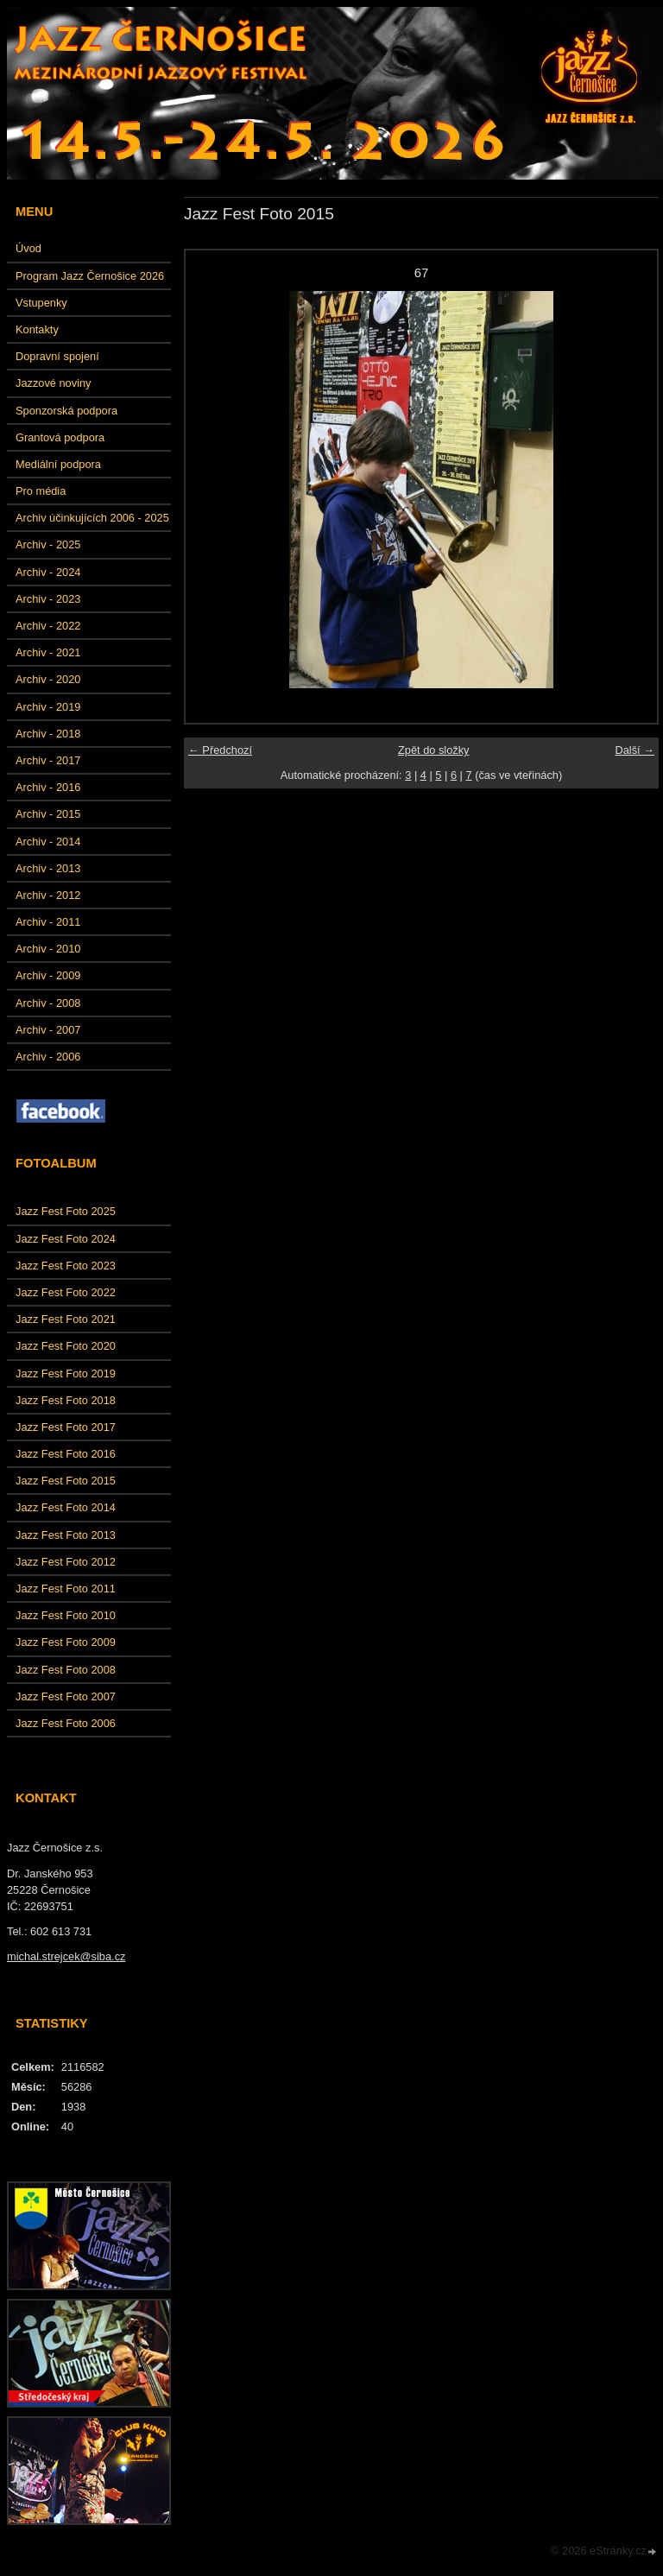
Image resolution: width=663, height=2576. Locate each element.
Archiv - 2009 (48, 975)
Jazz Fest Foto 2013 (66, 1535)
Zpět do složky (434, 750)
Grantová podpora (60, 437)
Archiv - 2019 (48, 706)
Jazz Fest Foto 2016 (66, 1453)
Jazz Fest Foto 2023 (66, 1265)
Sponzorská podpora (66, 410)
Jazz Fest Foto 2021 (66, 1319)
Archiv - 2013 (48, 868)
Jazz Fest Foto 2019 (66, 1373)
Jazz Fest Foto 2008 (66, 1669)
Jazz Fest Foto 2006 (66, 1723)
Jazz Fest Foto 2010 (66, 1615)
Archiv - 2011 (48, 921)
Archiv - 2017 (48, 760)
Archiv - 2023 (48, 598)
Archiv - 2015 (48, 813)
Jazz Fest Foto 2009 (66, 1642)
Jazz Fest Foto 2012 (66, 1561)
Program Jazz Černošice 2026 (90, 275)
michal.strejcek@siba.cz (66, 1956)
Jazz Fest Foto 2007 (66, 1696)
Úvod (28, 248)
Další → (634, 750)
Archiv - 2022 (48, 625)
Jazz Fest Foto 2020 (66, 1345)
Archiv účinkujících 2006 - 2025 (92, 517)
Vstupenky (41, 302)
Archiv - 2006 (48, 1056)
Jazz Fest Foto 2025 (66, 1211)
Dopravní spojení (57, 356)
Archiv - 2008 (48, 1003)
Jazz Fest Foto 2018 (66, 1400)
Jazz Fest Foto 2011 (66, 1588)
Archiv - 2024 (48, 572)
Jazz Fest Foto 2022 (66, 1292)
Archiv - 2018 (48, 733)
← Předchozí (220, 750)
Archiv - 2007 (48, 1029)
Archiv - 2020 (48, 679)
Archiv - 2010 (48, 948)
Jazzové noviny (54, 383)
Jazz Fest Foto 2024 (66, 1238)
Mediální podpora (58, 464)
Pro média (41, 490)
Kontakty (37, 329)
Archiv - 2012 (48, 895)
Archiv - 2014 (48, 841)
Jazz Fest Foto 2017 (66, 1427)
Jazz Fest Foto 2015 (66, 1480)
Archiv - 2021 (48, 652)
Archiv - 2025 (48, 544)
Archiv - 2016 (48, 787)
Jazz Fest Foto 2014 (66, 1507)
